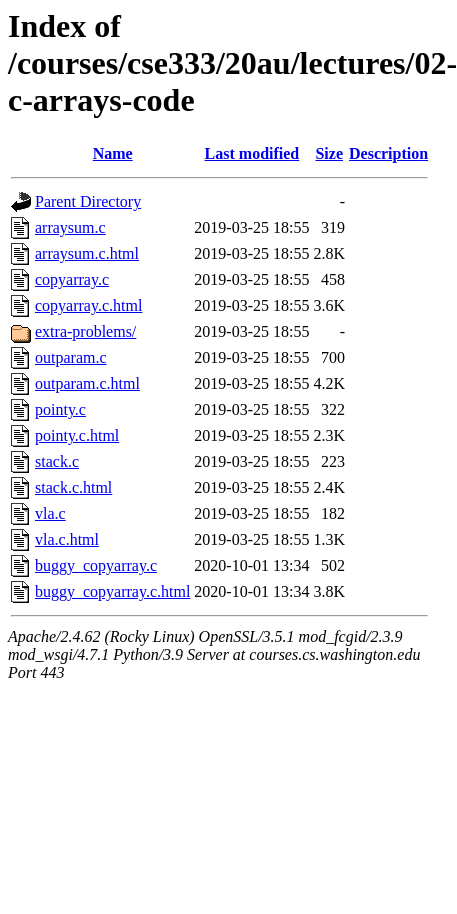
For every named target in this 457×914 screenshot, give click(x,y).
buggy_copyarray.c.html (112, 591)
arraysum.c (70, 227)
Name (113, 153)
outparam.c (71, 357)
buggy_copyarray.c (96, 565)
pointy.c (60, 409)
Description (388, 153)
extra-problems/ (85, 331)
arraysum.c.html (87, 253)
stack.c (57, 461)
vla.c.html (67, 539)
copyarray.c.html (88, 305)
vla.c (50, 513)
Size (329, 153)
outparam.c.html (87, 383)
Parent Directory (88, 201)
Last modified (252, 153)
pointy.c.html (77, 435)
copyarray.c (72, 279)
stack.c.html (73, 487)
